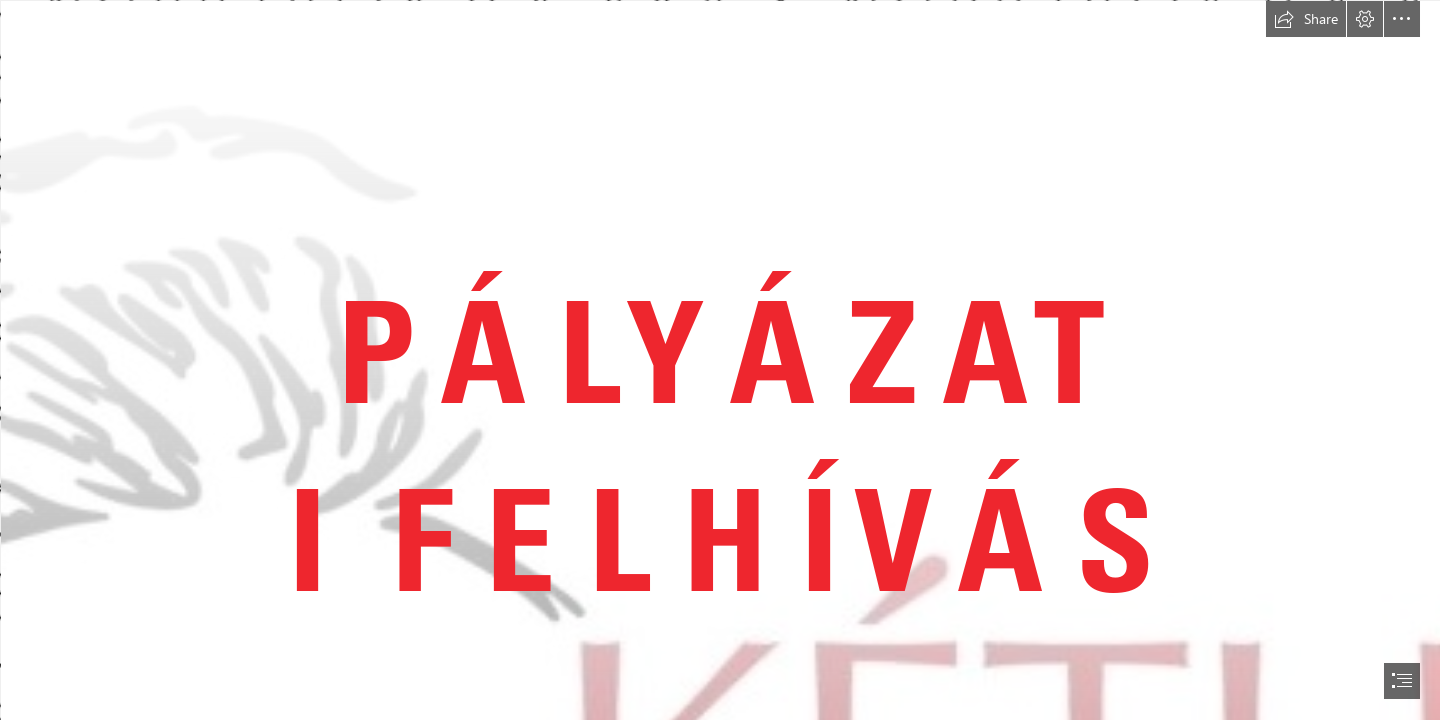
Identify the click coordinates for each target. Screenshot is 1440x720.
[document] (720, 360)
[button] (1306, 19)
